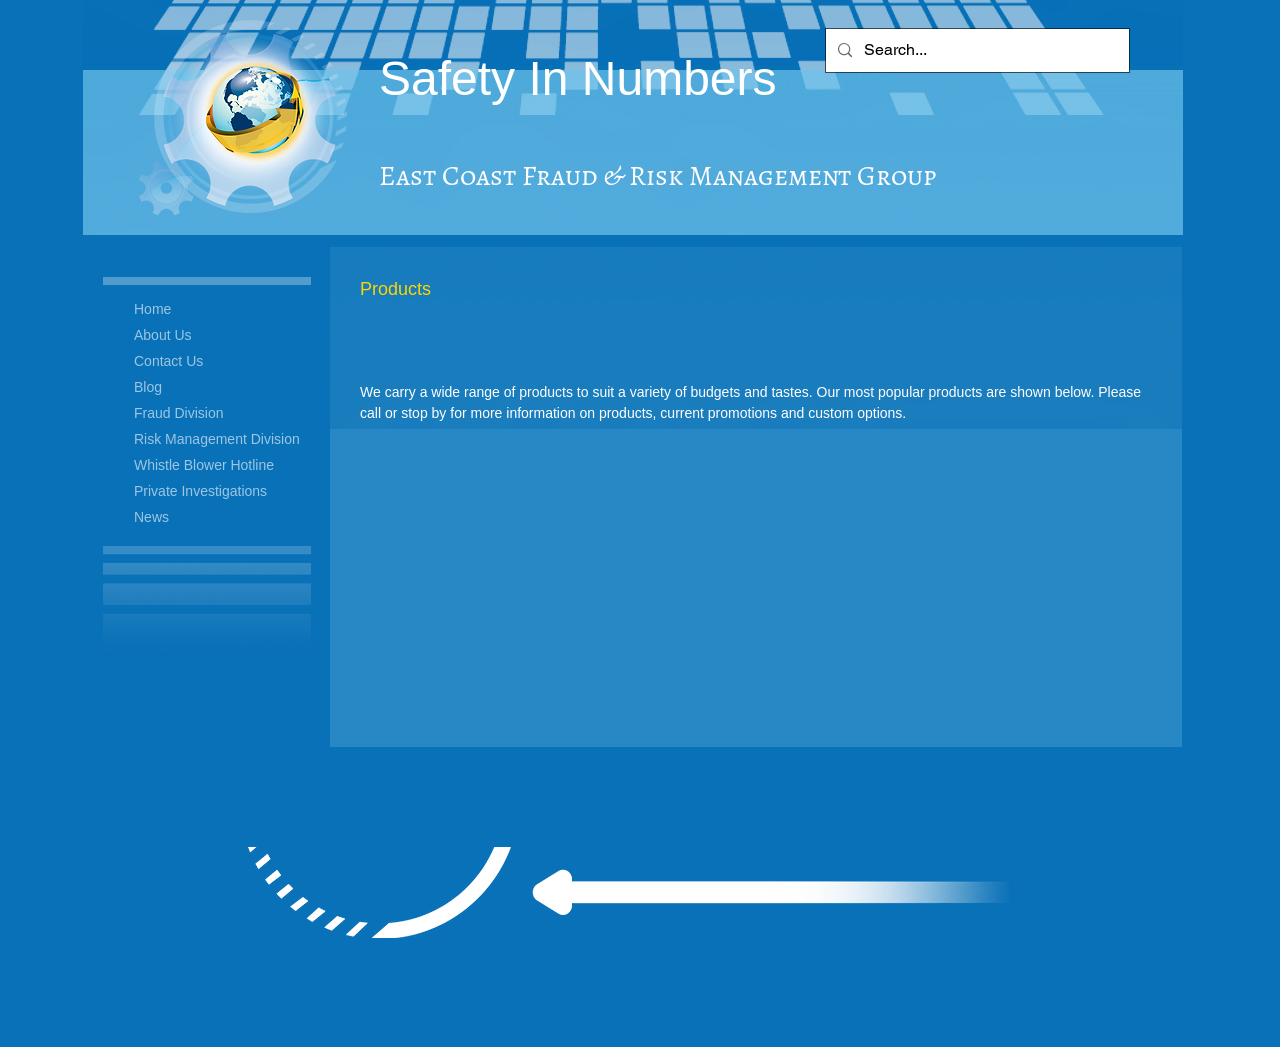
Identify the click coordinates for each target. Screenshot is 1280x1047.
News (151, 517)
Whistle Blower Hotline (204, 465)
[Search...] (975, 50)
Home (152, 309)
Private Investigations (200, 491)
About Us (163, 335)
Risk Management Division (217, 439)
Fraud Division (178, 413)
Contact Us (168, 361)
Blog (148, 387)
